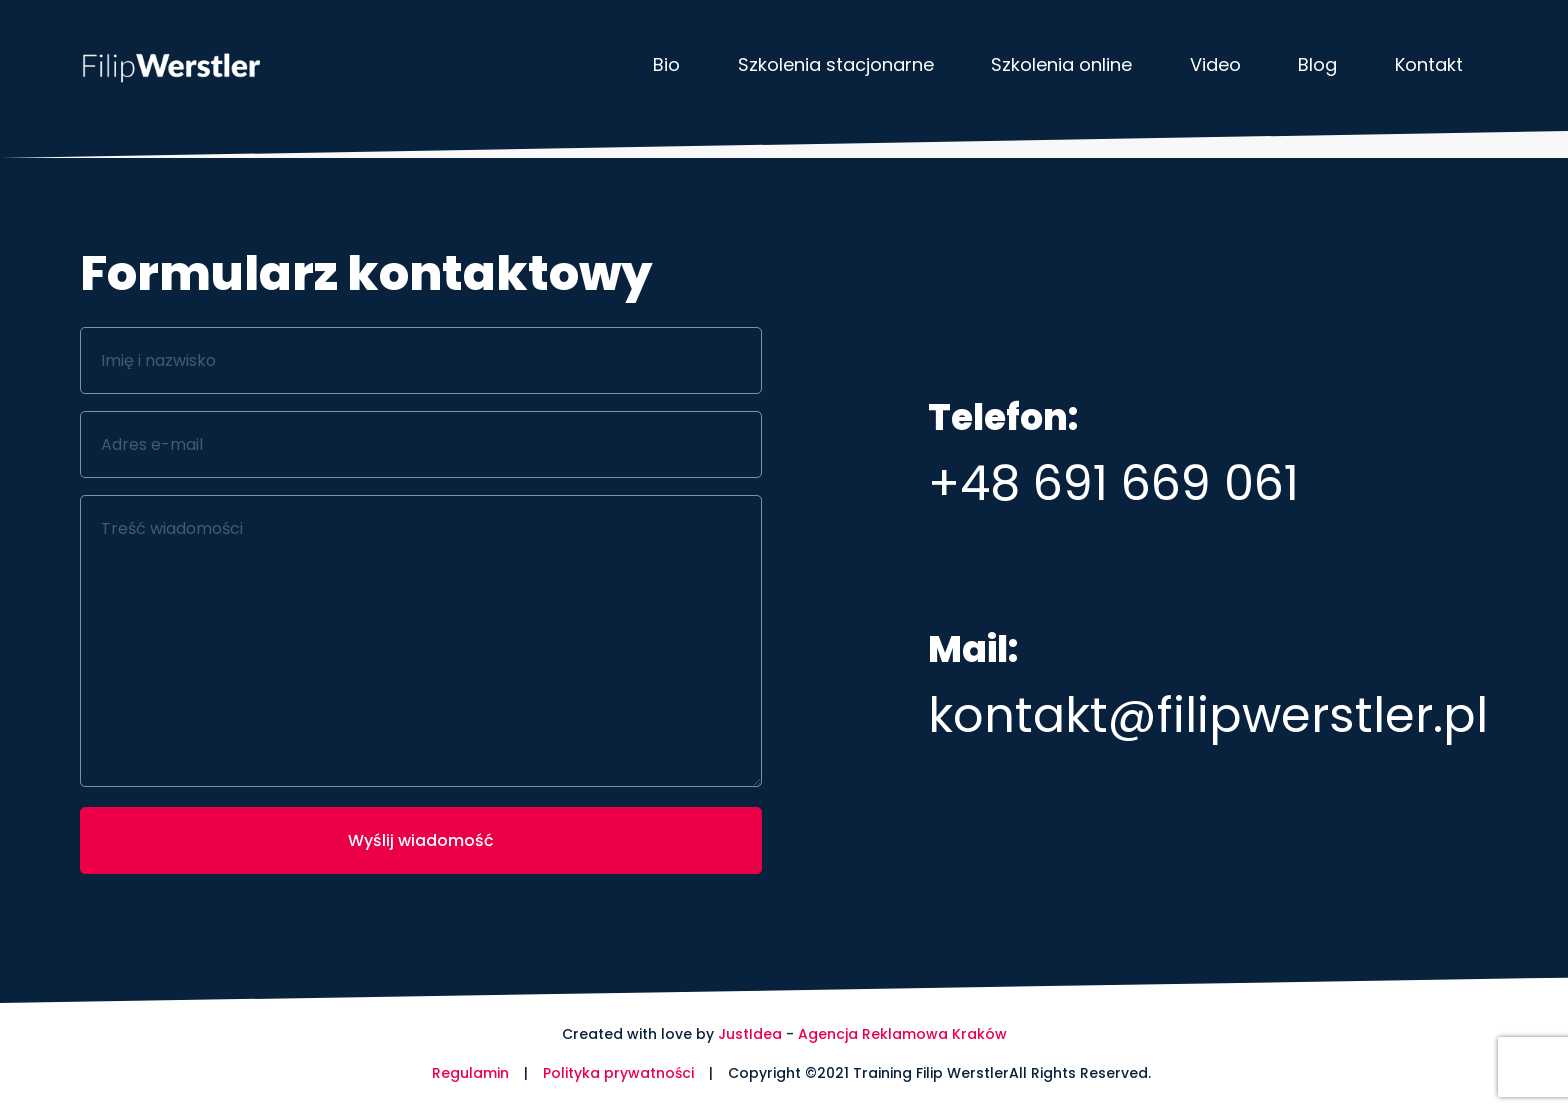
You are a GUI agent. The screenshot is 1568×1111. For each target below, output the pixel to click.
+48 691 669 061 (1113, 483)
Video (1215, 64)
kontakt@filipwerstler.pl (1208, 715)
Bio (666, 64)
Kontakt (1429, 64)
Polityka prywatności (618, 1073)
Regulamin (470, 1073)
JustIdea (750, 1034)
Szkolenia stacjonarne (836, 64)
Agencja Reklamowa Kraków (902, 1034)
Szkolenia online (1061, 64)
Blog (1317, 64)
